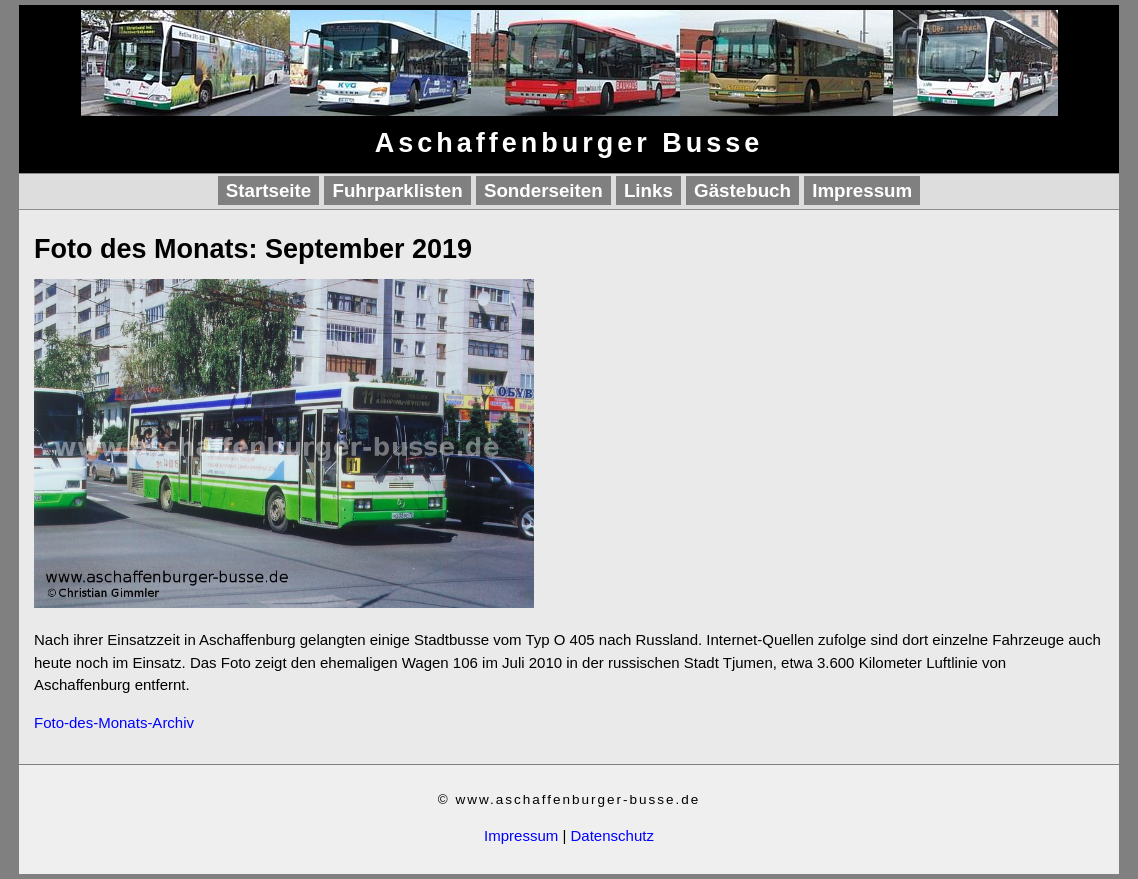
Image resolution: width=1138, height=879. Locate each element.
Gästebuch (742, 190)
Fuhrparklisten (397, 190)
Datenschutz (612, 835)
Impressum (862, 190)
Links (648, 190)
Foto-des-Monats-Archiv (114, 722)
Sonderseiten (543, 190)
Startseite (268, 190)
